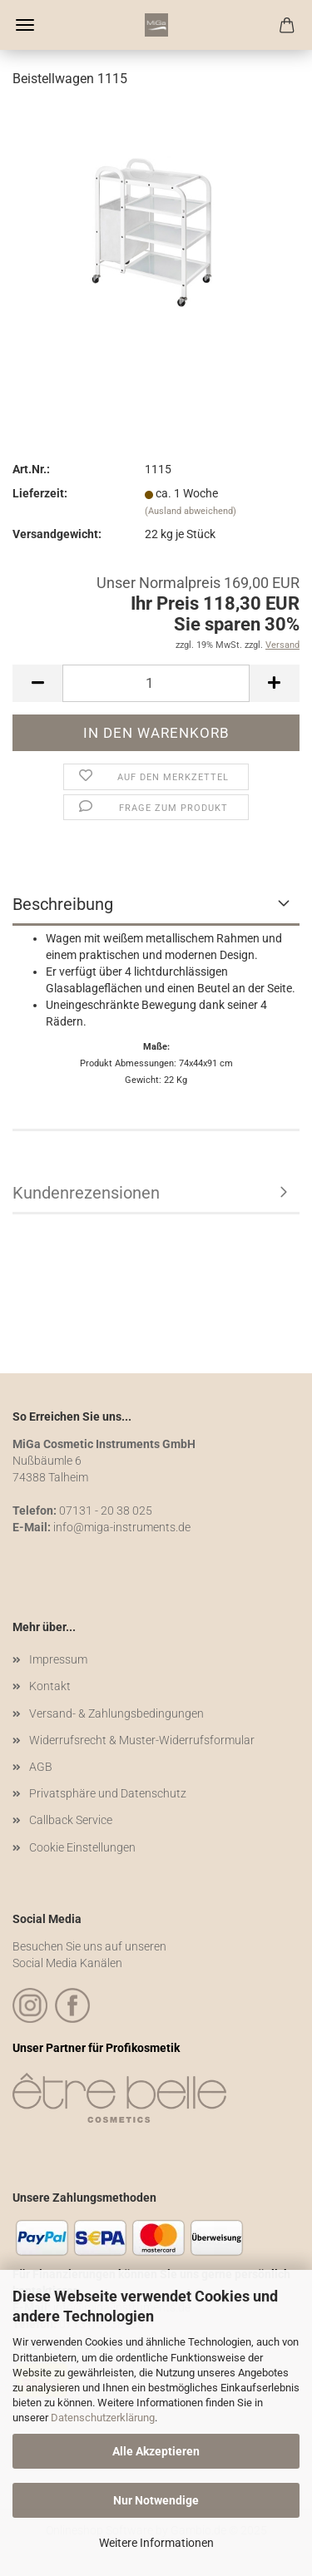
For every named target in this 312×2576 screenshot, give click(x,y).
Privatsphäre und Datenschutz (107, 1793)
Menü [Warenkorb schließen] (25, 25)
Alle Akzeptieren (156, 2451)
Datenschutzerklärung (103, 2417)
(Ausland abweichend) (190, 511)
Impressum (58, 1659)
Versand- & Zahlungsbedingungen (116, 1713)
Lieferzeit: (39, 493)
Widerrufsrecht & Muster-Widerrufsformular (142, 1740)
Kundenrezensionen (86, 1193)
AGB (40, 1766)
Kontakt (50, 1686)
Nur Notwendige (156, 2500)
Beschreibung (62, 904)
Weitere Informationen (156, 2542)
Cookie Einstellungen (82, 1847)
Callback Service (70, 1820)
